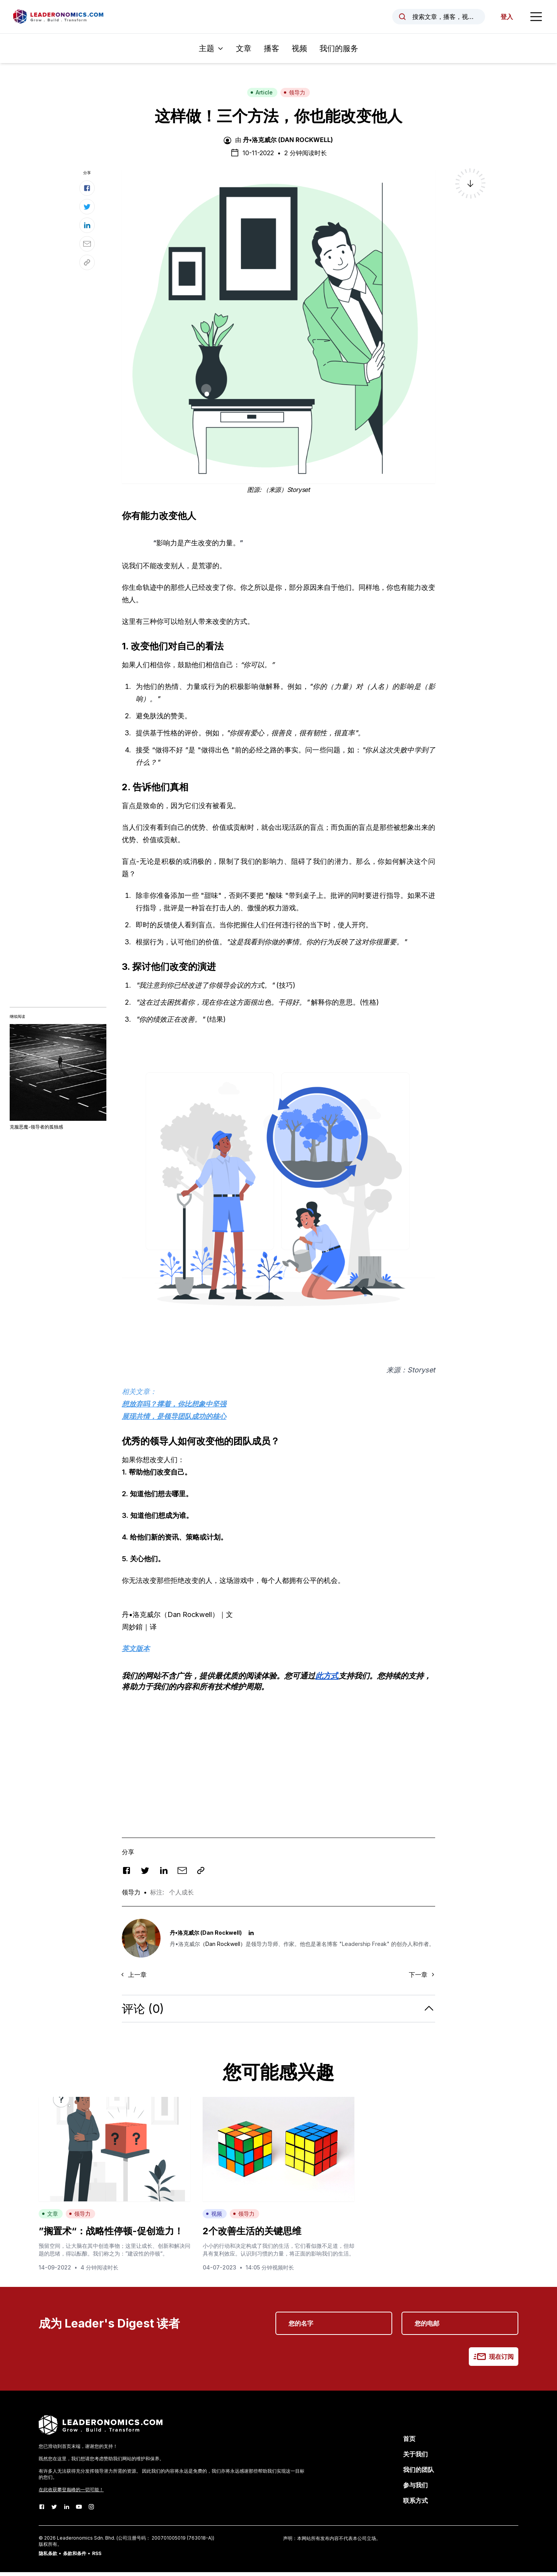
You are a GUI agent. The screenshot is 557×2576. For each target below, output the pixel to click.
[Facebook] (42, 2510)
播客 (271, 52)
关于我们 (415, 2458)
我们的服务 (339, 52)
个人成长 (181, 1896)
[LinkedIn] (66, 2510)
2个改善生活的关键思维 (252, 2234)
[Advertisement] (278, 1756)
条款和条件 (74, 2557)
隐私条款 (48, 2557)
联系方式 (415, 2504)
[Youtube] (79, 2510)
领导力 (294, 96)
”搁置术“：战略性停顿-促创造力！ (111, 2234)
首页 (409, 2442)
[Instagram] (91, 2510)
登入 (504, 18)
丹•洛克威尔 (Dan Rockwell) (288, 143)
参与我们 (415, 2489)
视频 (299, 52)
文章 (243, 52)
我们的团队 (418, 2473)
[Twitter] (54, 2510)
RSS (96, 2557)
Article (261, 96)
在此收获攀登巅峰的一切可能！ (71, 2493)
